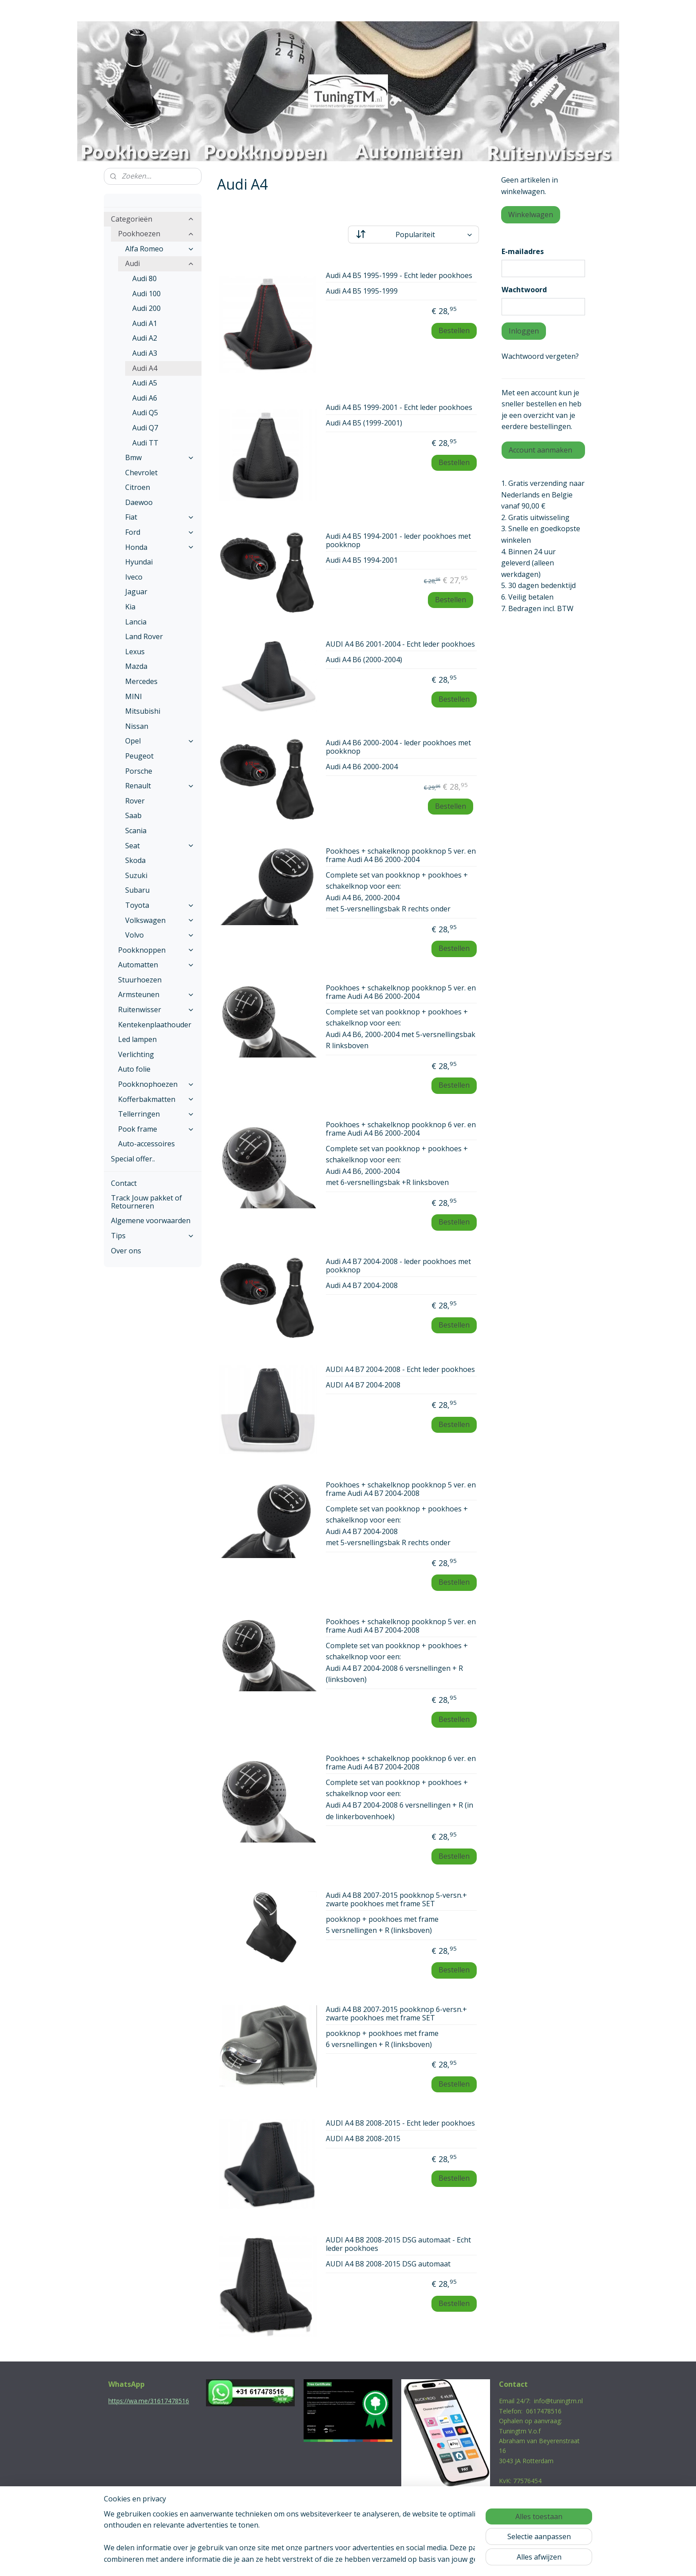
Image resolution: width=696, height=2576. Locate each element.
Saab (133, 815)
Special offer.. (133, 1159)
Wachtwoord (524, 289)
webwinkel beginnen (363, 2559)
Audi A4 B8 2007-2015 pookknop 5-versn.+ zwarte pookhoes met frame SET (396, 1899)
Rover (135, 801)
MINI (133, 696)
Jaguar (136, 591)
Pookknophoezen (156, 1084)
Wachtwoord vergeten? (540, 356)
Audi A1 (144, 323)
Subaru (137, 890)
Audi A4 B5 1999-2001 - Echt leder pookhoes (399, 407)
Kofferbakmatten (156, 1099)
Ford (159, 532)
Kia (130, 607)
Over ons (126, 1251)
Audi (159, 263)
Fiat (159, 517)
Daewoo (139, 502)
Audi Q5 (145, 412)
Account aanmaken (540, 450)
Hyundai (139, 562)
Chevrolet (141, 472)
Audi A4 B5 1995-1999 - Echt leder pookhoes (399, 275)
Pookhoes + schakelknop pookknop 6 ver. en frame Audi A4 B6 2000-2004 (401, 1129)
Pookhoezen (156, 234)
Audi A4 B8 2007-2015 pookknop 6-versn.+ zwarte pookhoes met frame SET (396, 2014)
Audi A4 (144, 368)
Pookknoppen (156, 950)
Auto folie (134, 1069)
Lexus (135, 651)
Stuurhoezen (140, 980)
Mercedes (141, 681)
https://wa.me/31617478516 (148, 2401)
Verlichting (136, 1054)
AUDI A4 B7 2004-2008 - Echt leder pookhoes (400, 1369)
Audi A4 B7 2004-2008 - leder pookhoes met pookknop (398, 1266)
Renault (159, 786)
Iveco (133, 577)
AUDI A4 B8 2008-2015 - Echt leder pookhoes (400, 2123)
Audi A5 (144, 383)
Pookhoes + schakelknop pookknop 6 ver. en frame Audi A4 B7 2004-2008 (401, 1763)
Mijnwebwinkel (440, 2559)
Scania (135, 830)
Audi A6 (144, 398)
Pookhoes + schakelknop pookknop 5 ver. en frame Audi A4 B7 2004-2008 (401, 1489)
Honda (159, 547)
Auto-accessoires (146, 1144)
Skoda (135, 860)
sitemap (310, 2559)
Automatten (156, 965)
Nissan (136, 726)
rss (328, 2559)
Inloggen (524, 331)
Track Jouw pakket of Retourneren (146, 1202)
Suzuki (136, 875)
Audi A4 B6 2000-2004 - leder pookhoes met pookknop (398, 747)
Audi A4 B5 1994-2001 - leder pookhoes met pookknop (398, 540)
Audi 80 (144, 278)
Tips (152, 1235)
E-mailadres (523, 251)
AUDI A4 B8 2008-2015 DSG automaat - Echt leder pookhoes (398, 2244)
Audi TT (145, 443)
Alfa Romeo (159, 249)
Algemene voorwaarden (150, 1220)
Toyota (159, 905)
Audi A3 (144, 353)
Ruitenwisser (156, 1009)
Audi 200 (146, 308)
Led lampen (137, 1039)
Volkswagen (159, 920)
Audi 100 (146, 293)
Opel (159, 741)
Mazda (136, 666)
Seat (159, 846)
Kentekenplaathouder (154, 1025)
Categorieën (152, 219)
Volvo (159, 935)
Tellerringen (156, 1114)
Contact (124, 1183)
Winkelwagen (530, 214)
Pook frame (156, 1129)
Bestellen (454, 330)
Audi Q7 (145, 428)
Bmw (159, 457)
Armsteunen (156, 994)
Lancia (135, 622)
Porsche (138, 771)
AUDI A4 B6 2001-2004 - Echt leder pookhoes (400, 644)
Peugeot (139, 756)
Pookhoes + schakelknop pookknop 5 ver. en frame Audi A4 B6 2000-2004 (401, 855)
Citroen (137, 487)
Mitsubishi (142, 711)
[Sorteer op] (413, 234)
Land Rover (144, 636)
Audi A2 (144, 338)
